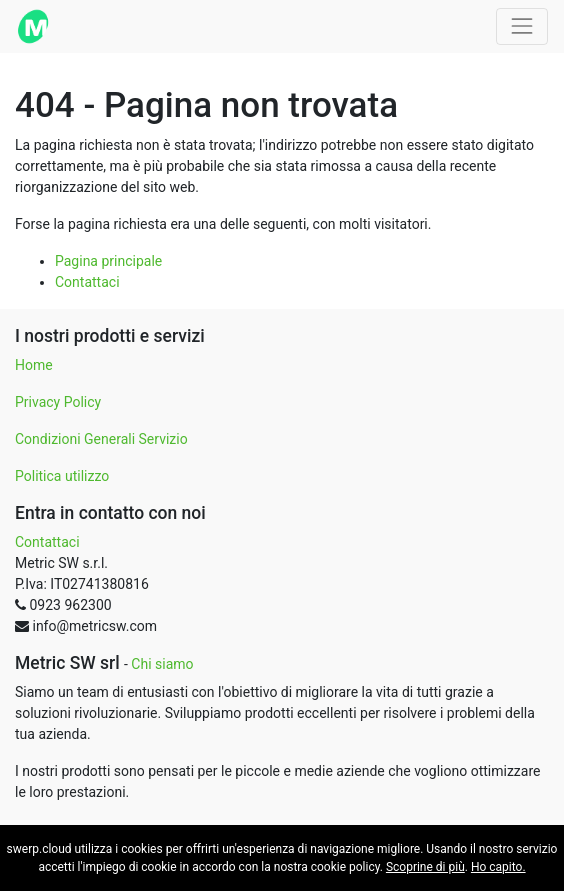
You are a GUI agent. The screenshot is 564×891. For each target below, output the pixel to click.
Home (34, 365)
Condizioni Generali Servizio (101, 439)
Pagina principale (108, 261)
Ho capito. (498, 867)
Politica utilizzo (62, 476)
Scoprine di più (425, 867)
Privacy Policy (58, 402)
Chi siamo (162, 664)
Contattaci (87, 282)
